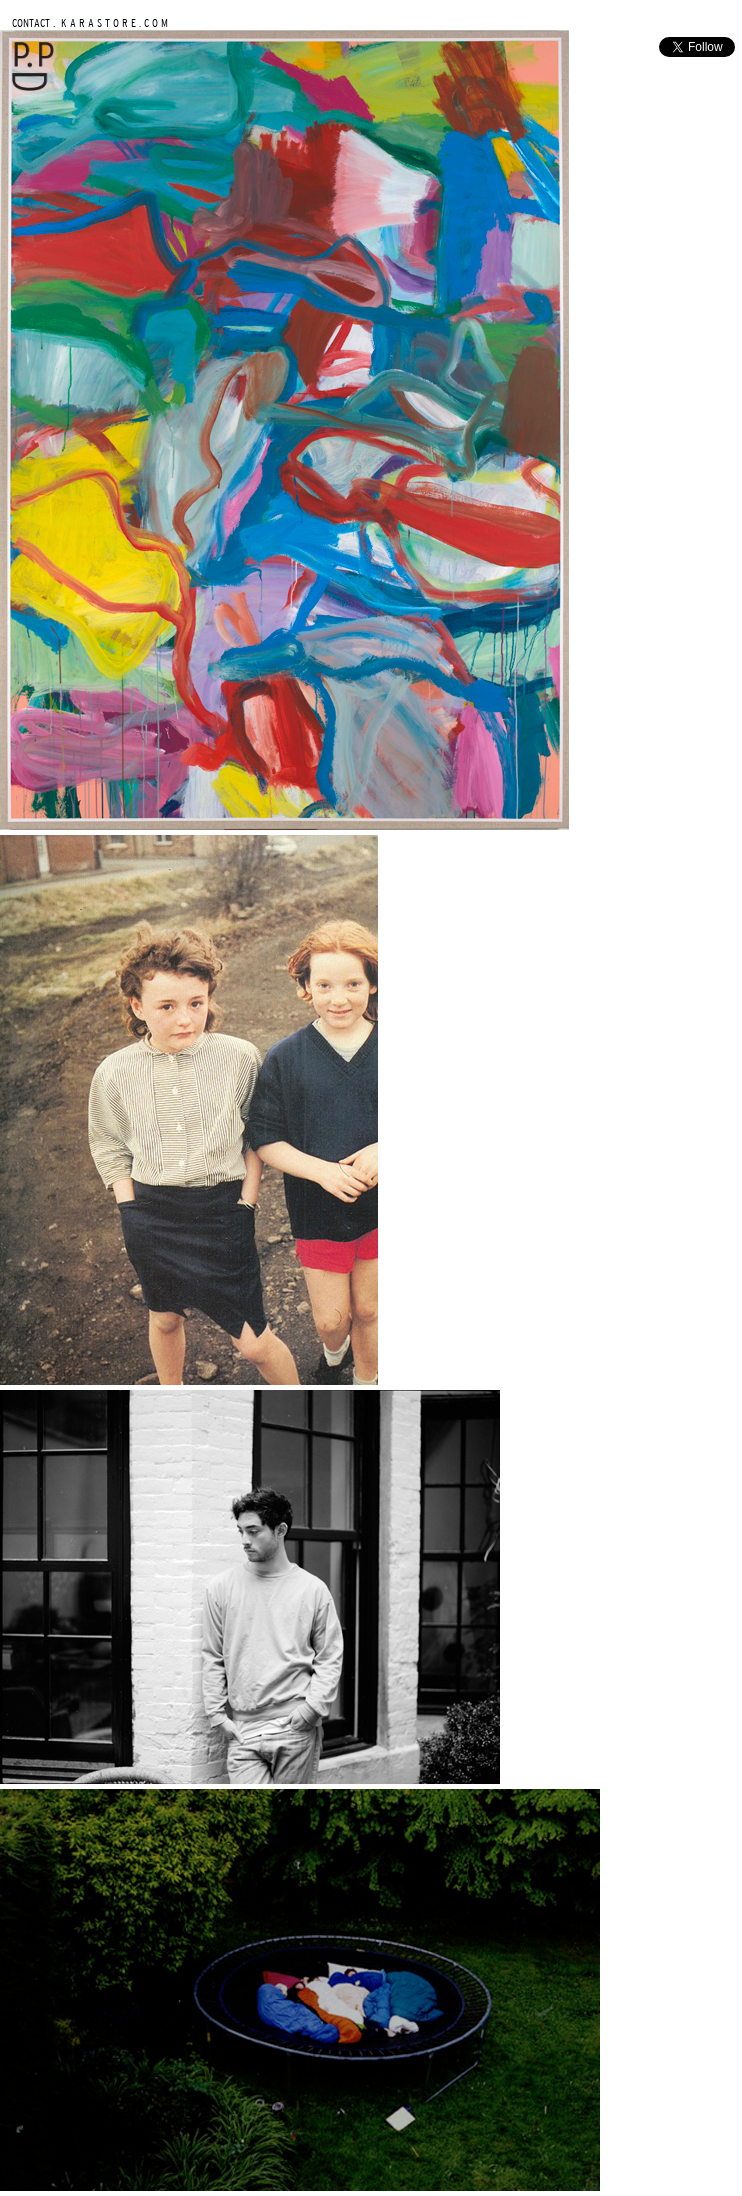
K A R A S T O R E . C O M (113, 22)
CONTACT (31, 22)
